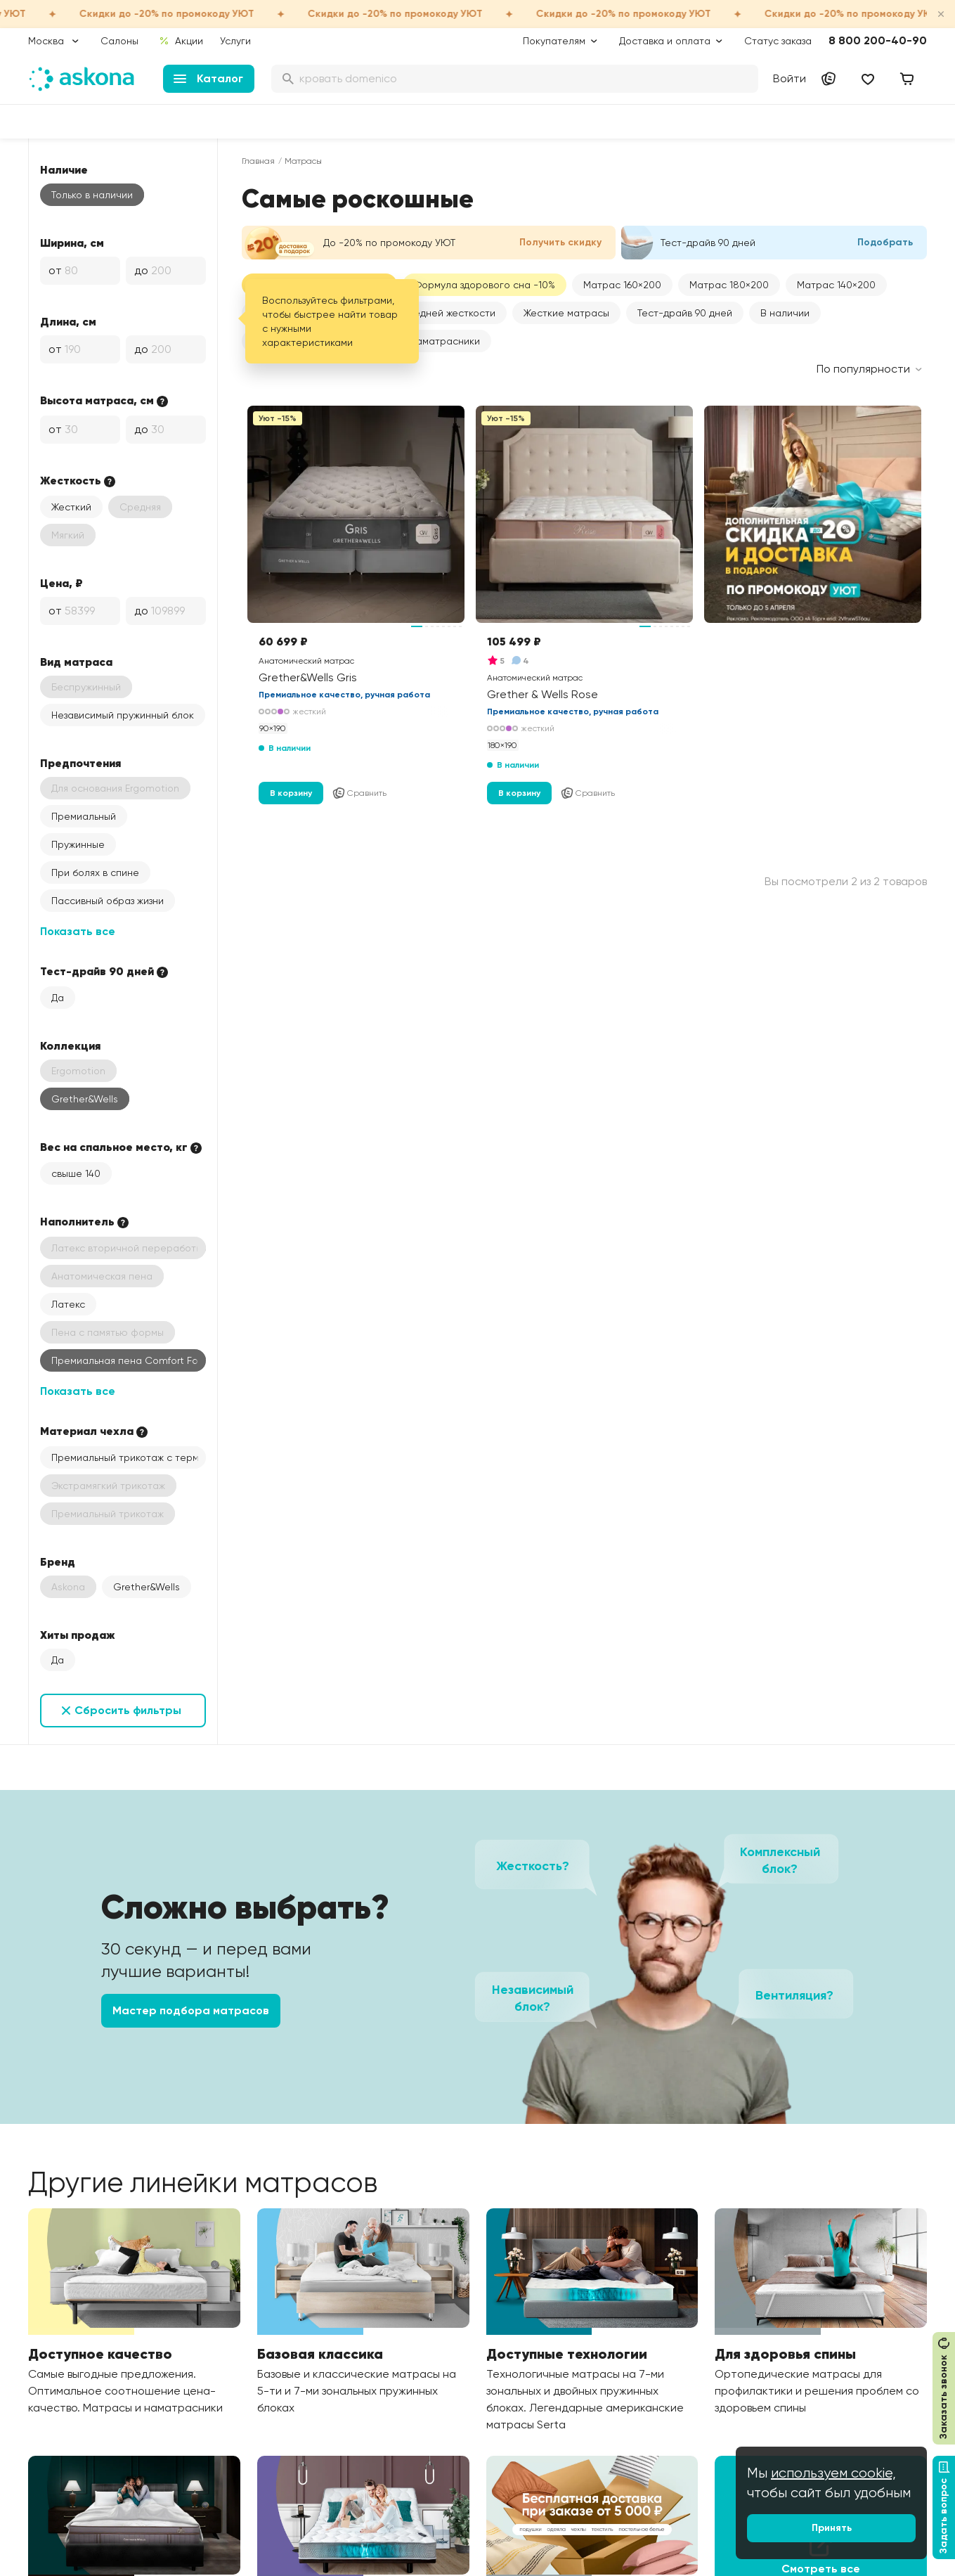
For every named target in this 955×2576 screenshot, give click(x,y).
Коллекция (70, 1045)
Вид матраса (76, 662)
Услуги (235, 40)
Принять (832, 2528)
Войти (789, 78)
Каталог (208, 78)
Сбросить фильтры (127, 1710)
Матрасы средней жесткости (425, 312)
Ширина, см (72, 243)
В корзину (291, 793)
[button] (622, 284)
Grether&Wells (84, 1099)
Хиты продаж (77, 1635)
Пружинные (78, 844)
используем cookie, (833, 2473)
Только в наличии (92, 194)
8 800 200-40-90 (878, 40)
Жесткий (71, 507)
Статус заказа (778, 40)
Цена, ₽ (61, 583)
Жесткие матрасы (566, 312)
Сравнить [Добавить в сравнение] (359, 793)
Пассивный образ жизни (107, 900)
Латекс (68, 1304)
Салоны (119, 40)
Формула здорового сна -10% (484, 284)
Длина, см (68, 321)
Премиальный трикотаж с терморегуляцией (128, 1457)
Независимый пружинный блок (122, 715)
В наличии (785, 312)
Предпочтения (80, 763)
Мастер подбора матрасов (190, 2010)
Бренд (57, 1561)
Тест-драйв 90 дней (684, 312)
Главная (258, 161)
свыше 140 (75, 1173)
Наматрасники (445, 341)
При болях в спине (95, 872)
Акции (181, 40)
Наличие (64, 169)
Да (57, 997)
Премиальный (83, 816)
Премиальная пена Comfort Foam (128, 1360)
